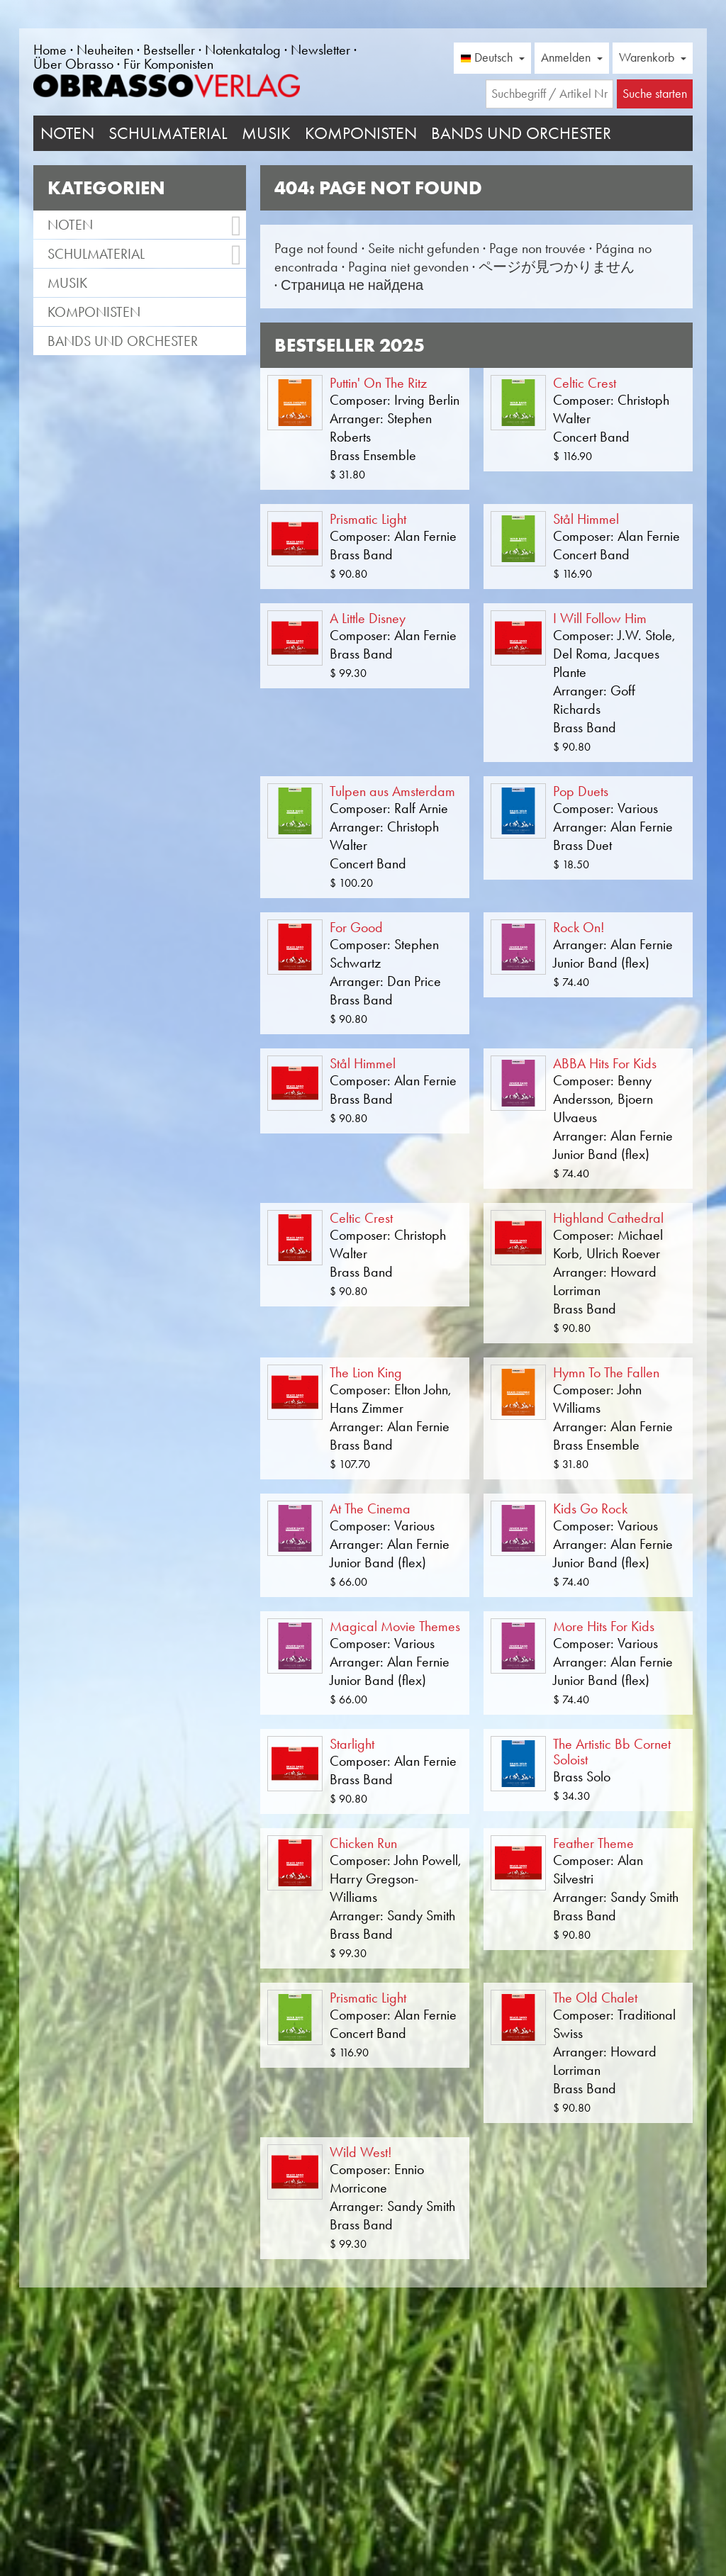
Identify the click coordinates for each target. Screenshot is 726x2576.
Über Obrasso (73, 64)
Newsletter (320, 50)
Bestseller (169, 50)
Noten (67, 133)
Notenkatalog (243, 50)
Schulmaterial (168, 133)
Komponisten (361, 133)
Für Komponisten (168, 64)
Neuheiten (105, 50)
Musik (266, 133)
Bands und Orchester (521, 133)
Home (50, 50)
